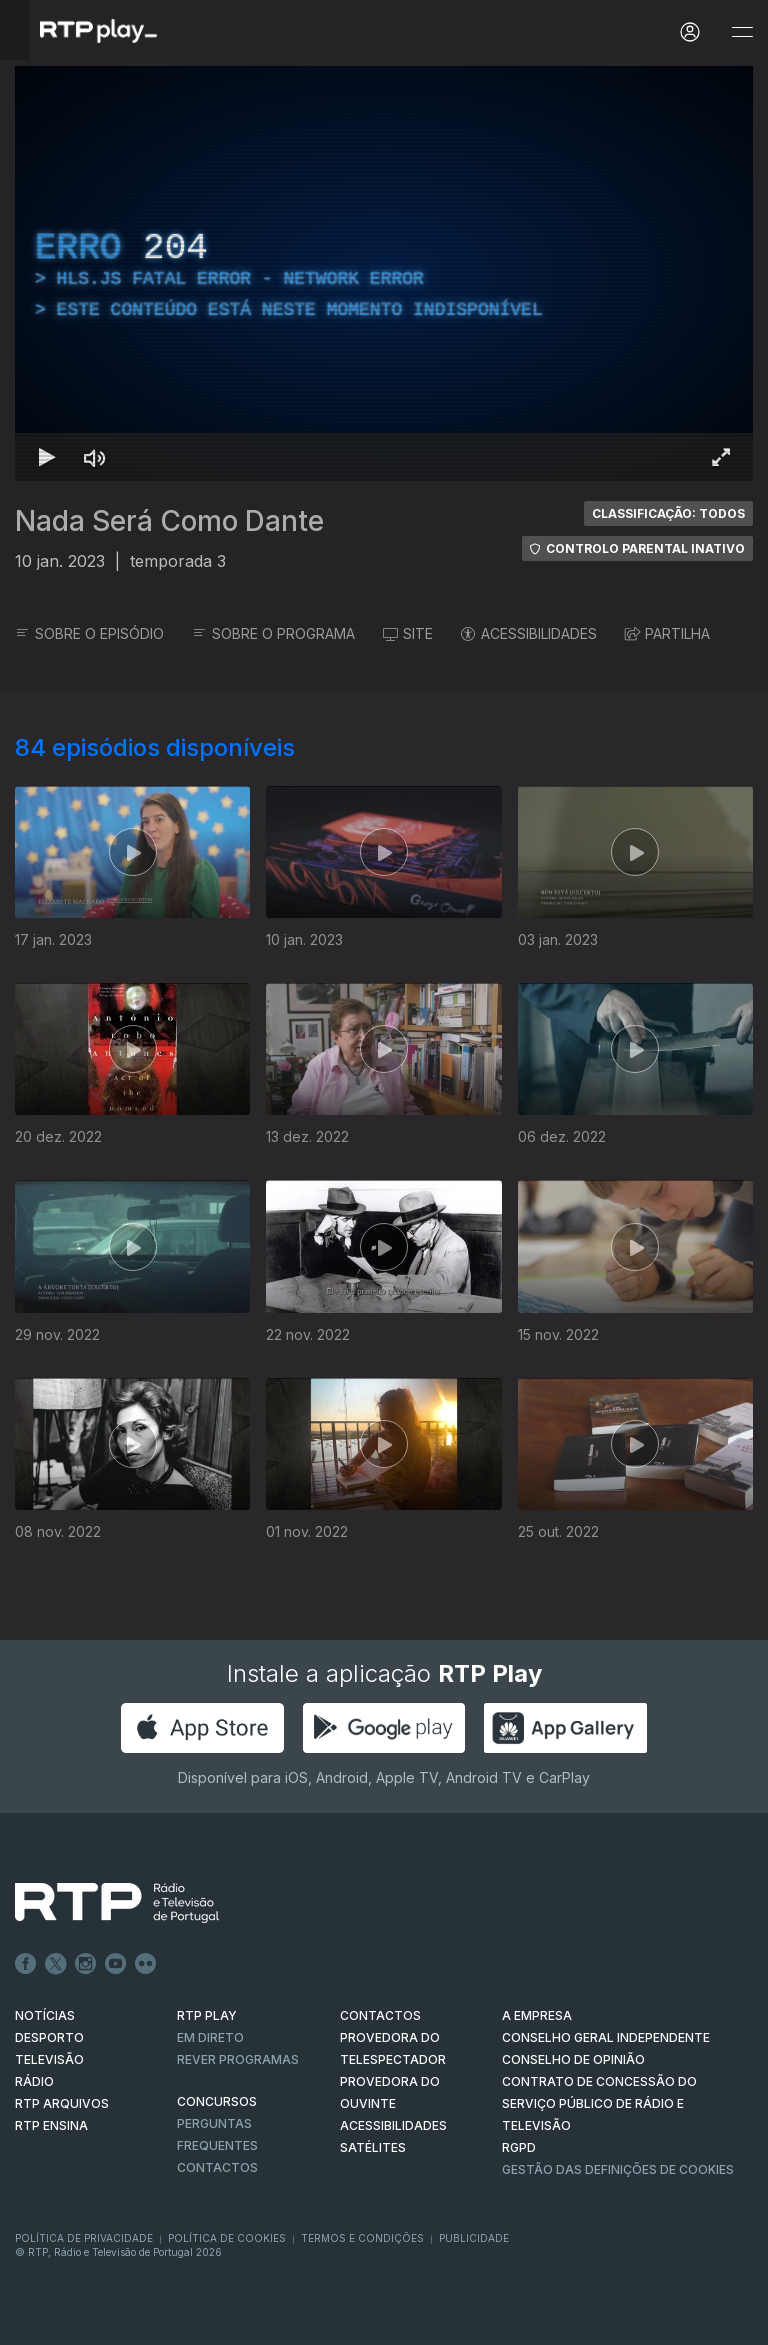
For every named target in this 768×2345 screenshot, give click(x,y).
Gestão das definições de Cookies (618, 2169)
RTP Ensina (51, 2125)
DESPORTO (49, 2037)
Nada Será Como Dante (169, 521)
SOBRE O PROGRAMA (273, 633)
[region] (384, 273)
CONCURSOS (217, 2101)
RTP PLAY (207, 2015)
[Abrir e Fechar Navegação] (742, 32)
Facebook (26, 1964)
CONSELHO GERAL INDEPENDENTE (606, 2037)
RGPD (519, 2147)
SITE (408, 633)
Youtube (116, 1964)
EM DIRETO (210, 2037)
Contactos (217, 2167)
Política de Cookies (227, 2238)
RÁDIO (34, 2081)
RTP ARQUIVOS (62, 2103)
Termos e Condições (362, 2238)
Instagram (86, 1964)
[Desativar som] (95, 457)
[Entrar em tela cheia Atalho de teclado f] (721, 457)
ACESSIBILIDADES (529, 633)
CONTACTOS (380, 2015)
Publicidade (474, 2238)
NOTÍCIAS (45, 2015)
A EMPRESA (537, 2015)
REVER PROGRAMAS (238, 2059)
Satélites (373, 2147)
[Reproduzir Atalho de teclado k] (47, 457)
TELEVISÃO (49, 2059)
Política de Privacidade (84, 2238)
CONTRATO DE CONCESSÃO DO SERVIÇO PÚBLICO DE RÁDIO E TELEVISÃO (599, 2103)
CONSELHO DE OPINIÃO (573, 2059)
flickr (146, 1964)
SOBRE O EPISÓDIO (89, 633)
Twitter (56, 1964)
